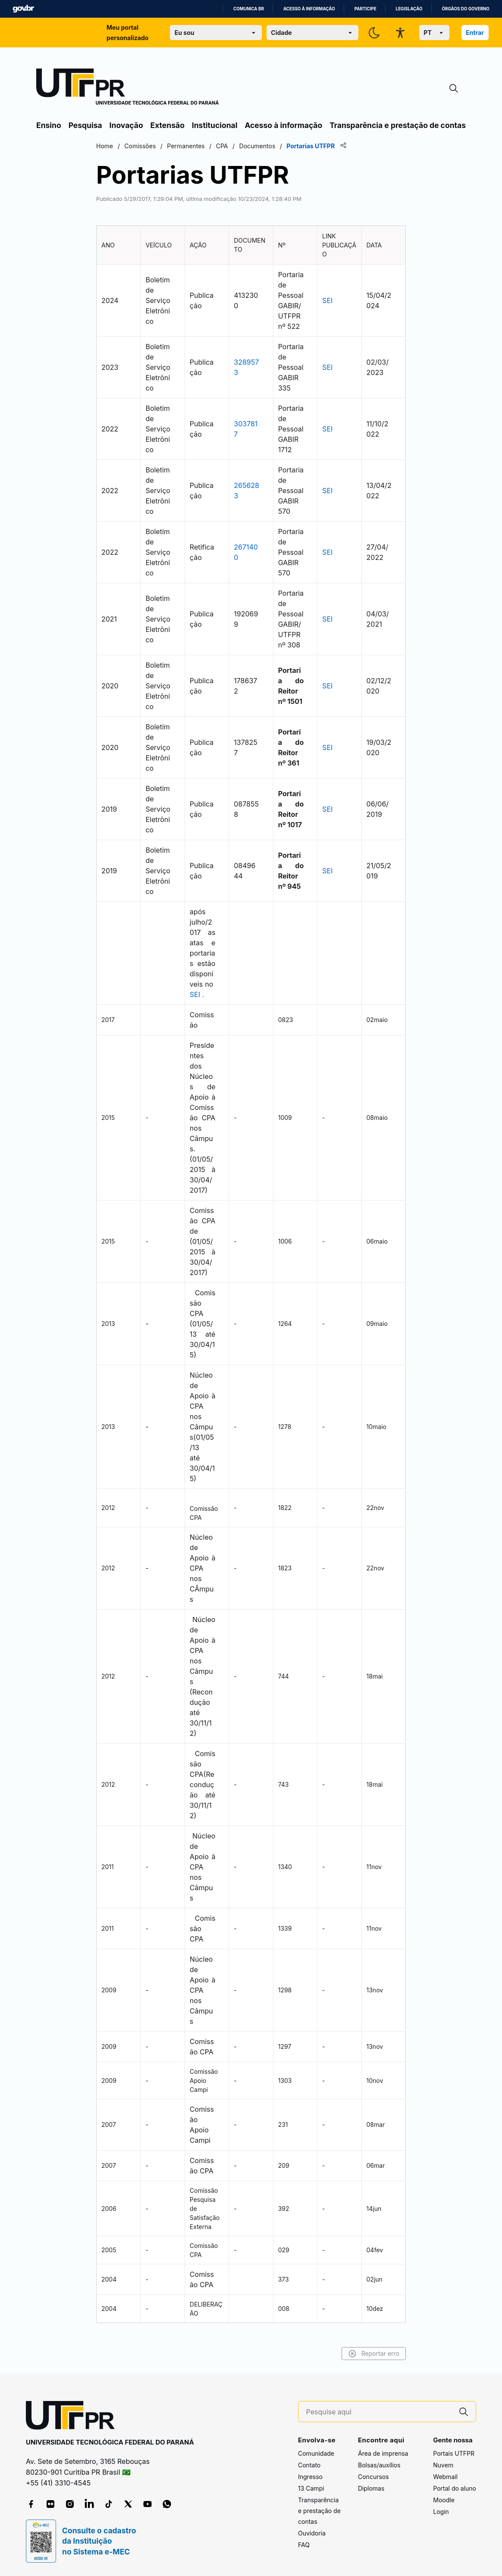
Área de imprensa (383, 2453)
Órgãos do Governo (465, 8)
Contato (309, 2465)
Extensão (168, 125)
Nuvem (443, 2465)
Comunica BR (248, 8)
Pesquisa (85, 125)
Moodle (444, 2500)
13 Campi (311, 2488)
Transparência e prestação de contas (397, 125)
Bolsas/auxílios (379, 2465)
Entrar (475, 32)
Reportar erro (373, 2353)
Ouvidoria (312, 2533)
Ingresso (310, 2476)
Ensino (48, 125)
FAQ (304, 2544)
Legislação (409, 8)
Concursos (373, 2476)
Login (441, 2511)
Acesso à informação (309, 8)
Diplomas (371, 2488)
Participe (365, 8)
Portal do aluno (454, 2488)
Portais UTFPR (453, 2453)
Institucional (215, 125)
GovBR (23, 9)
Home (104, 146)
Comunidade (316, 2453)
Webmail (445, 2476)
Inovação (126, 125)
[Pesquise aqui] (379, 2412)
